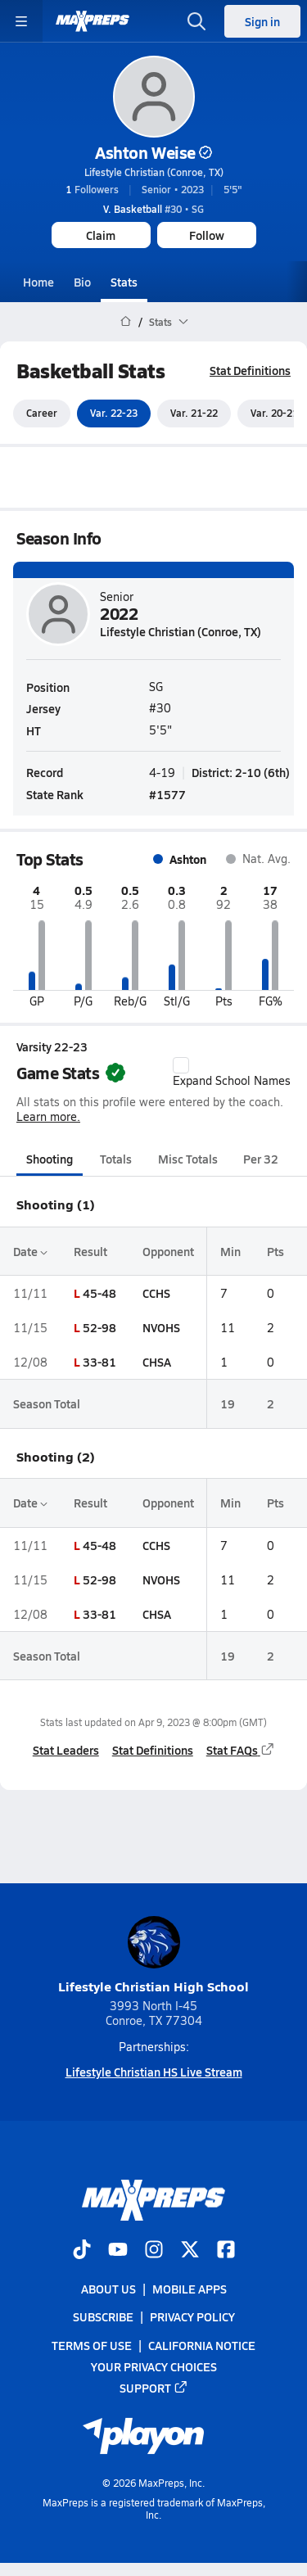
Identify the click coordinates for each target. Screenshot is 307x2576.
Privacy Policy (192, 2317)
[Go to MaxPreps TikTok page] (82, 2250)
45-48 (99, 1293)
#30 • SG (153, 208)
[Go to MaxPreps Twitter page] (190, 2250)
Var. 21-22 (194, 413)
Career (41, 413)
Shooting (49, 1158)
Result (90, 1251)
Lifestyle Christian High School (153, 1955)
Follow (206, 235)
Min (230, 1251)
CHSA (156, 1362)
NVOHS (161, 1327)
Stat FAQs (240, 1749)
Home (38, 281)
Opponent (168, 1251)
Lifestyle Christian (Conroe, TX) (153, 172)
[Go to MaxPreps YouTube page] (118, 2250)
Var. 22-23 (114, 413)
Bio (82, 281)
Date (30, 1251)
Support (154, 2387)
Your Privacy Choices (154, 2366)
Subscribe (103, 2317)
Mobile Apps (189, 2288)
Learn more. (48, 1117)
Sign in (262, 21)
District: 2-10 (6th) (241, 772)
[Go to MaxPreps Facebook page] (226, 2250)
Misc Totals (188, 1158)
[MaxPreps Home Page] (126, 322)
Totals (116, 1158)
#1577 (167, 794)
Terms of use (92, 2345)
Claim (100, 235)
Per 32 (260, 1158)
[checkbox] (181, 1065)
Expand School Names (232, 1072)
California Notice (201, 2345)
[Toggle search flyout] (196, 21)
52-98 (99, 1327)
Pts (275, 1251)
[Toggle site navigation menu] (21, 21)
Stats (124, 281)
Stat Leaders (66, 1749)
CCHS (156, 1293)
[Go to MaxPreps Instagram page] (154, 2250)
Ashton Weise (153, 152)
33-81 (99, 1362)
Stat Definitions (250, 370)
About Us (108, 2288)
